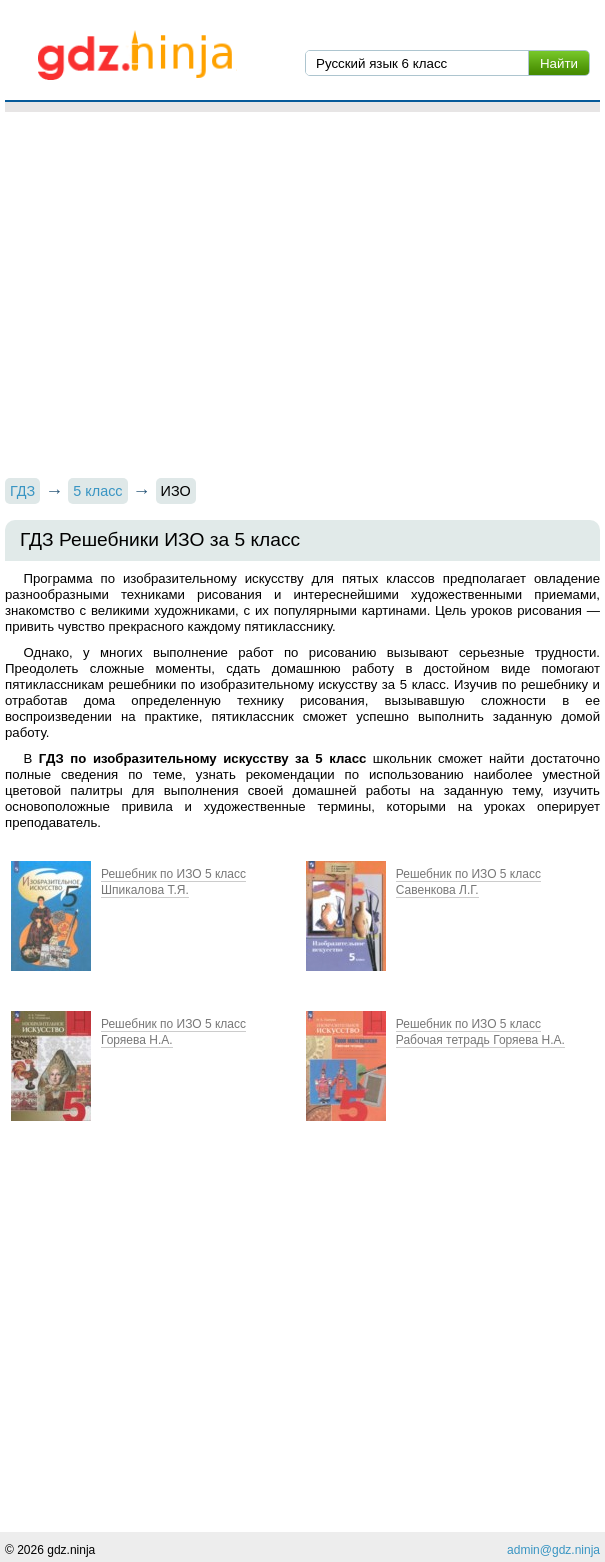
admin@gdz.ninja (553, 1550)
